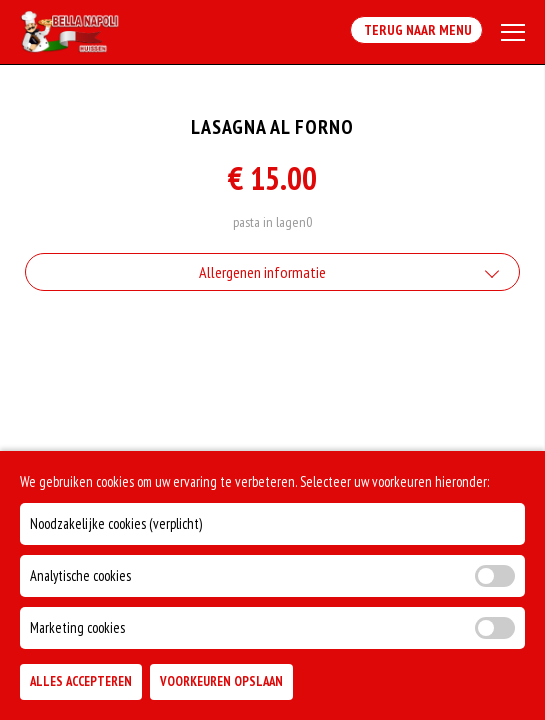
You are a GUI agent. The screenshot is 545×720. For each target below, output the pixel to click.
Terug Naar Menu (416, 30)
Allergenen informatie (262, 272)
